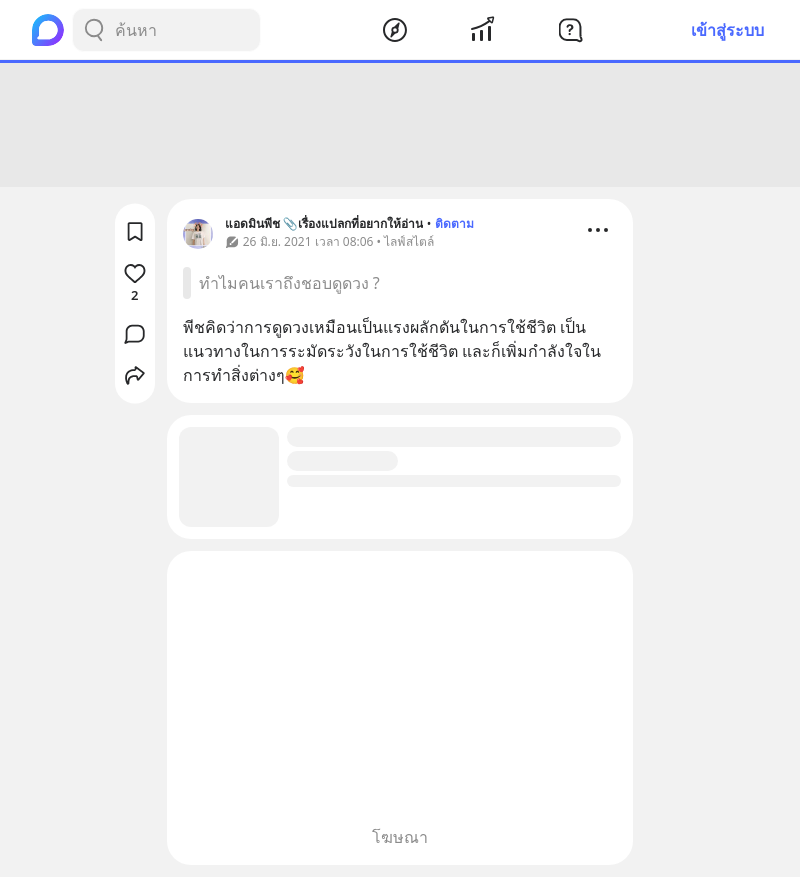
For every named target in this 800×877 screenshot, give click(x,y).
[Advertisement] (400, 125)
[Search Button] (94, 30)
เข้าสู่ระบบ (727, 30)
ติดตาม (454, 223)
